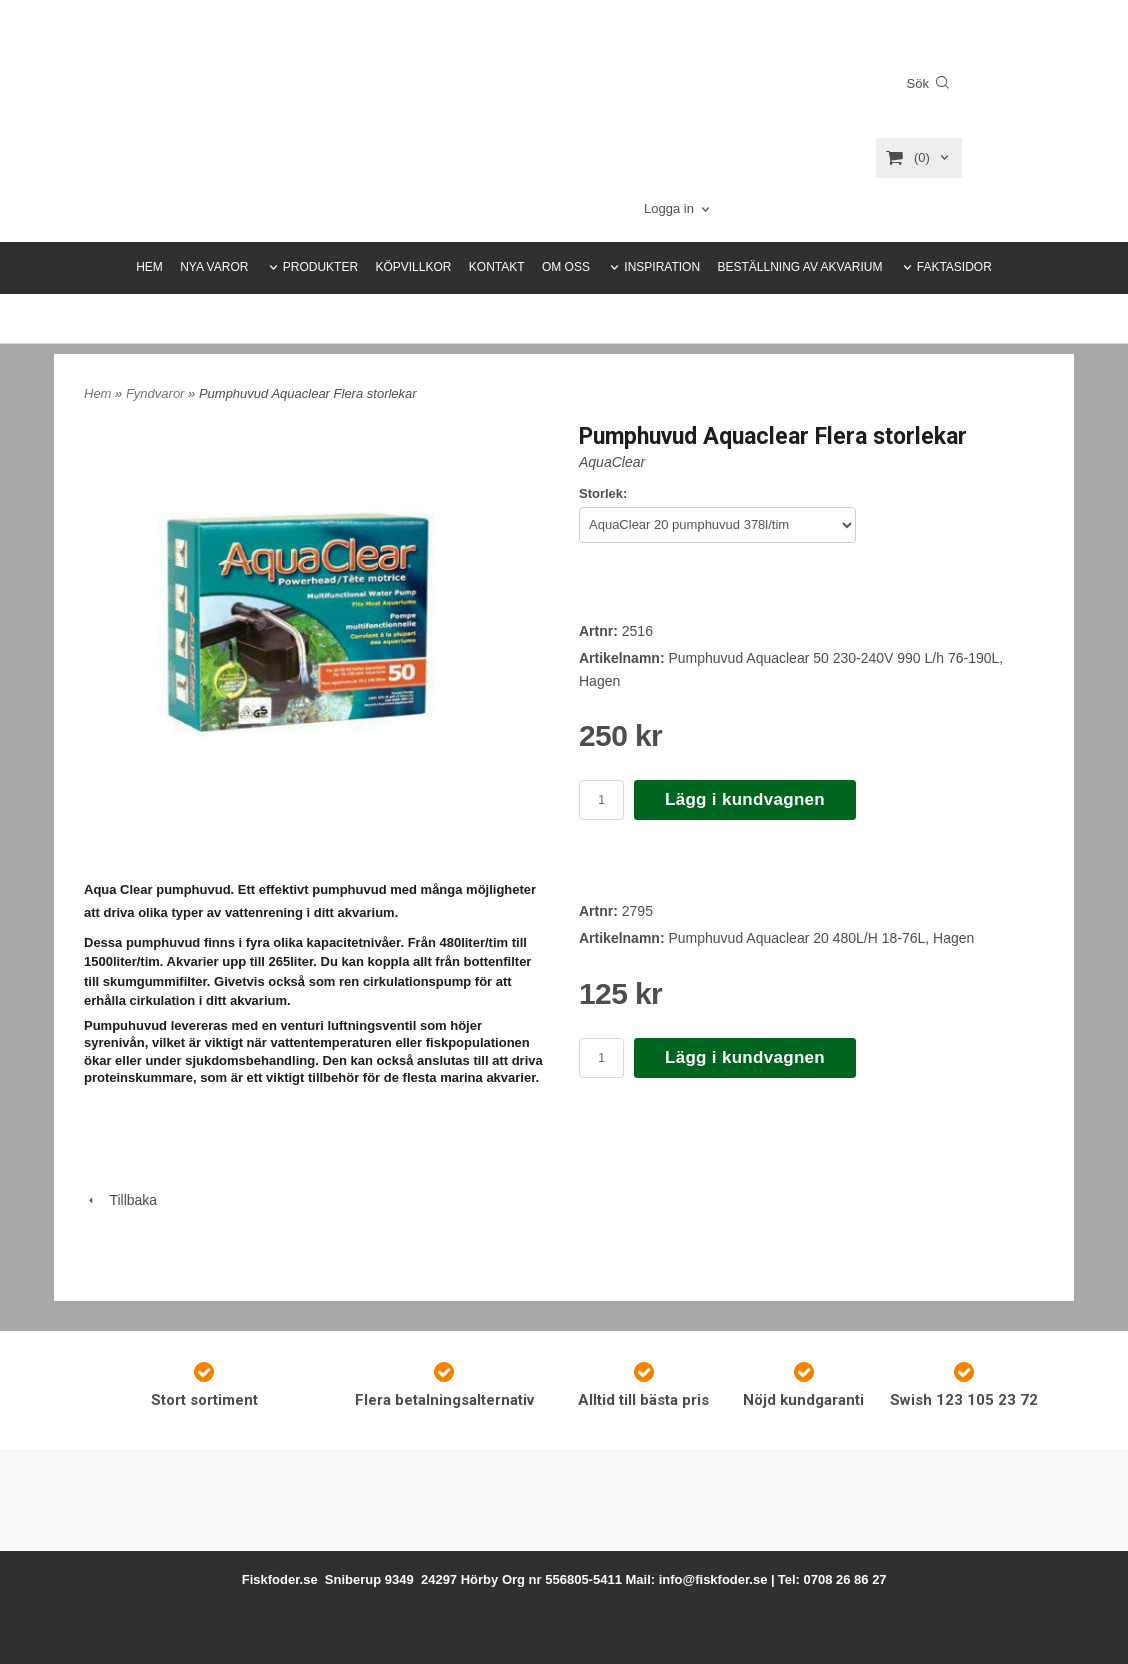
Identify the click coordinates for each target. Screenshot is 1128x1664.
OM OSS (566, 267)
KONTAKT (497, 267)
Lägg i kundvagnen (745, 799)
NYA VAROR (214, 267)
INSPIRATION (662, 267)
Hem (97, 393)
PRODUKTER (320, 267)
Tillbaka (120, 1200)
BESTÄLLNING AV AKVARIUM (799, 267)
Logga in (669, 208)
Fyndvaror (157, 393)
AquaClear (612, 462)
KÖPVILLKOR (413, 267)
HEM (149, 267)
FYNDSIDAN (617, 318)
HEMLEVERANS (520, 318)
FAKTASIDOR (954, 267)
